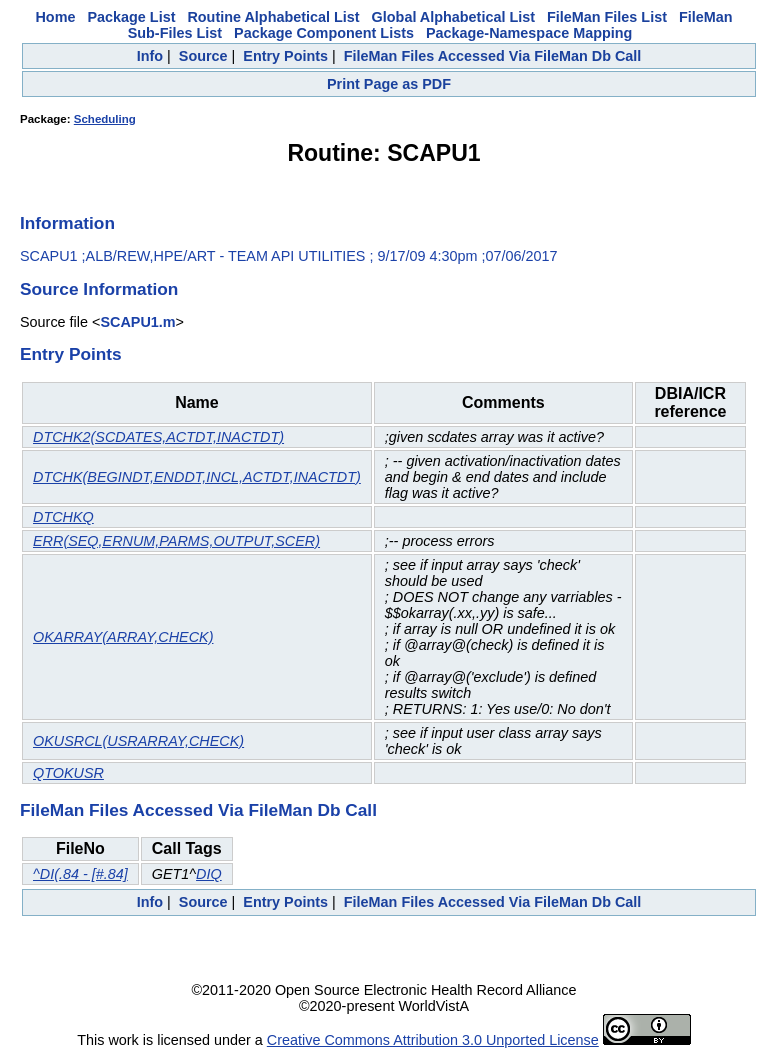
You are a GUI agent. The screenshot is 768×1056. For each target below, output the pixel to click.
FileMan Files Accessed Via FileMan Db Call (493, 56)
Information (67, 223)
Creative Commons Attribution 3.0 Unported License (433, 1040)
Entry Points (285, 56)
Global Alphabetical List (453, 17)
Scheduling (105, 119)
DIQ (209, 874)
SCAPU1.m (137, 322)
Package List (131, 17)
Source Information (99, 289)
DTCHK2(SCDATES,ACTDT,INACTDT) (158, 437)
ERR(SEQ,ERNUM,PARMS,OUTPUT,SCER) (176, 541)
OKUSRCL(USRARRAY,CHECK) (138, 741)
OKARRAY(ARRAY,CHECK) (123, 637)
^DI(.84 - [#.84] (80, 874)
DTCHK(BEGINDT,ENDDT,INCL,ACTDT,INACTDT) (197, 477)
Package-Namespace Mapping (529, 33)
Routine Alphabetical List (273, 17)
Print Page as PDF (389, 84)
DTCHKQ (63, 517)
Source (203, 56)
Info (150, 56)
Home (55, 17)
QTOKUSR (68, 773)
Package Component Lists (324, 33)
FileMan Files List (607, 17)
